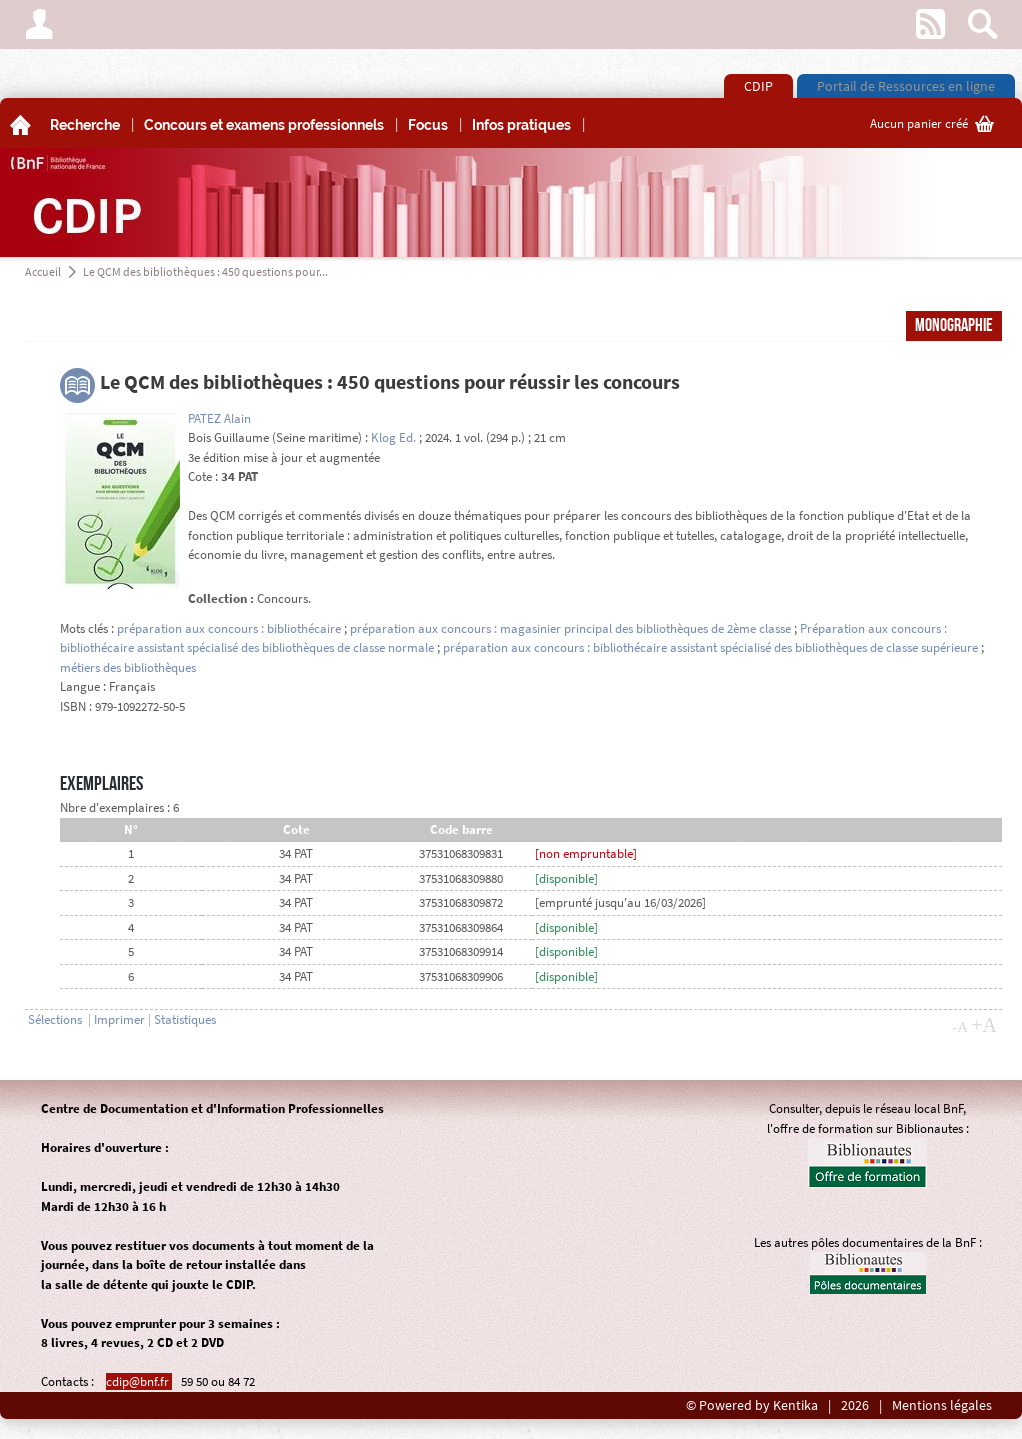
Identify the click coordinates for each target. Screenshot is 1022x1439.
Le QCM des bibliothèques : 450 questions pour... (205, 271)
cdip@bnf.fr (139, 1381)
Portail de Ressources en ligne (906, 86)
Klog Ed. (393, 437)
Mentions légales (942, 1405)
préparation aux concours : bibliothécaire (229, 628)
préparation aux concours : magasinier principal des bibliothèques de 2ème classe (570, 628)
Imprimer (119, 1019)
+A (984, 1025)
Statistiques (185, 1019)
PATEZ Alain (219, 418)
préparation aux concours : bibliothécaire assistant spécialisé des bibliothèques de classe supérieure (710, 647)
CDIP (758, 86)
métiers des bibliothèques (128, 667)
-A (960, 1027)
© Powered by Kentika (752, 1405)
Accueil (43, 271)
